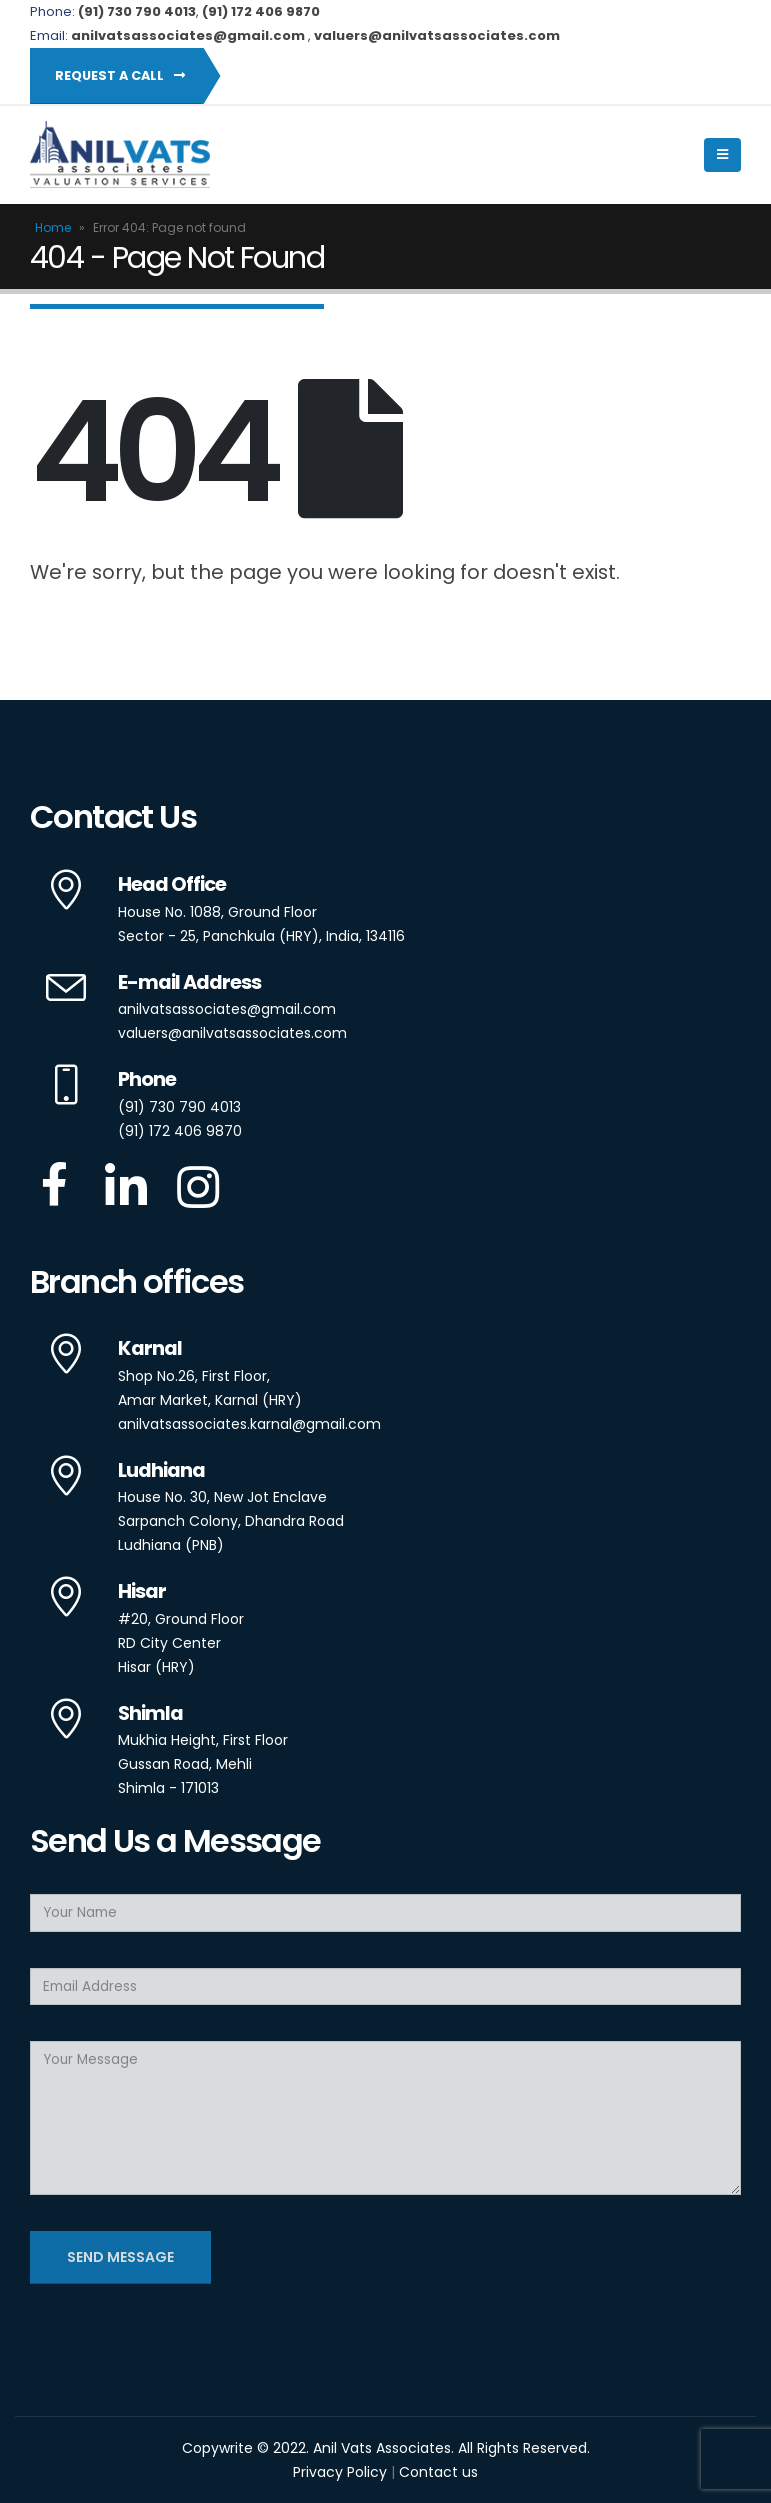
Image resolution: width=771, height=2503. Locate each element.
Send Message (120, 2257)
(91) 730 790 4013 (179, 1107)
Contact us (438, 2472)
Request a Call (120, 75)
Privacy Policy (340, 2472)
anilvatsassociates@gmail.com (227, 1009)
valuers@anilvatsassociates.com (232, 1033)
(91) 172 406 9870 (261, 11)
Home (53, 227)
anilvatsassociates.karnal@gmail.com (249, 1424)
